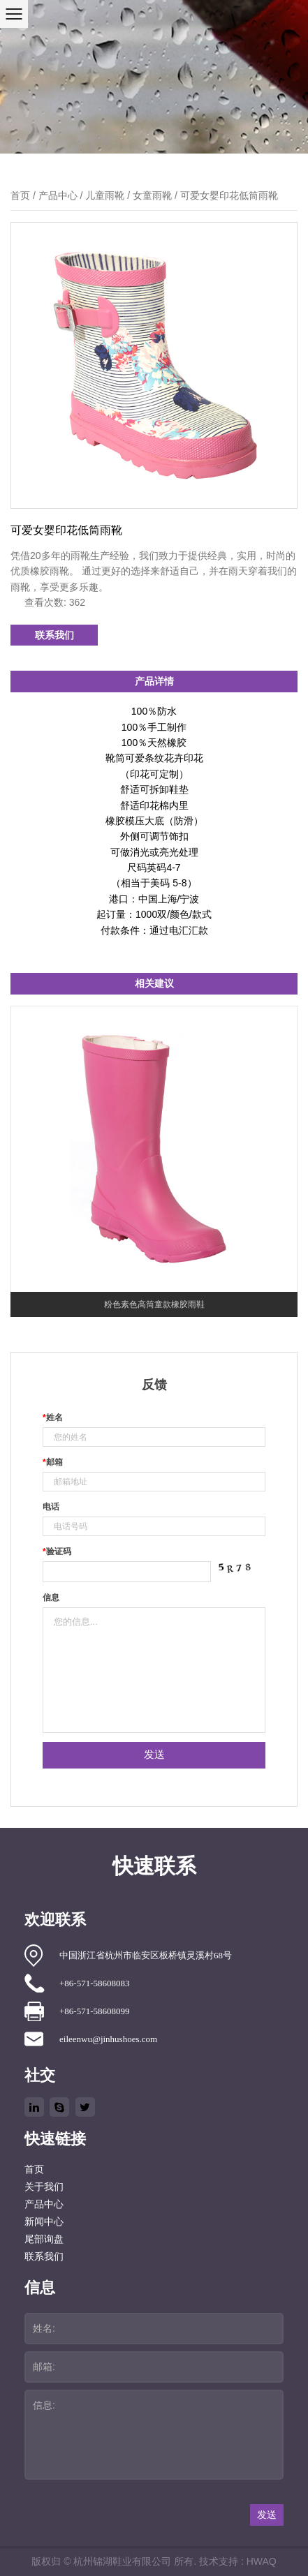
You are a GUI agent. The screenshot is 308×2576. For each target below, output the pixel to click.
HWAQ (262, 2561)
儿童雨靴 (104, 195)
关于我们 (44, 2187)
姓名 (53, 1417)
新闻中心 (44, 2222)
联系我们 (54, 635)
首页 (20, 195)
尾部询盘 (44, 2239)
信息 (51, 1597)
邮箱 (53, 1462)
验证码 (57, 1551)
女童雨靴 (152, 195)
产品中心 (58, 195)
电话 (51, 1507)
